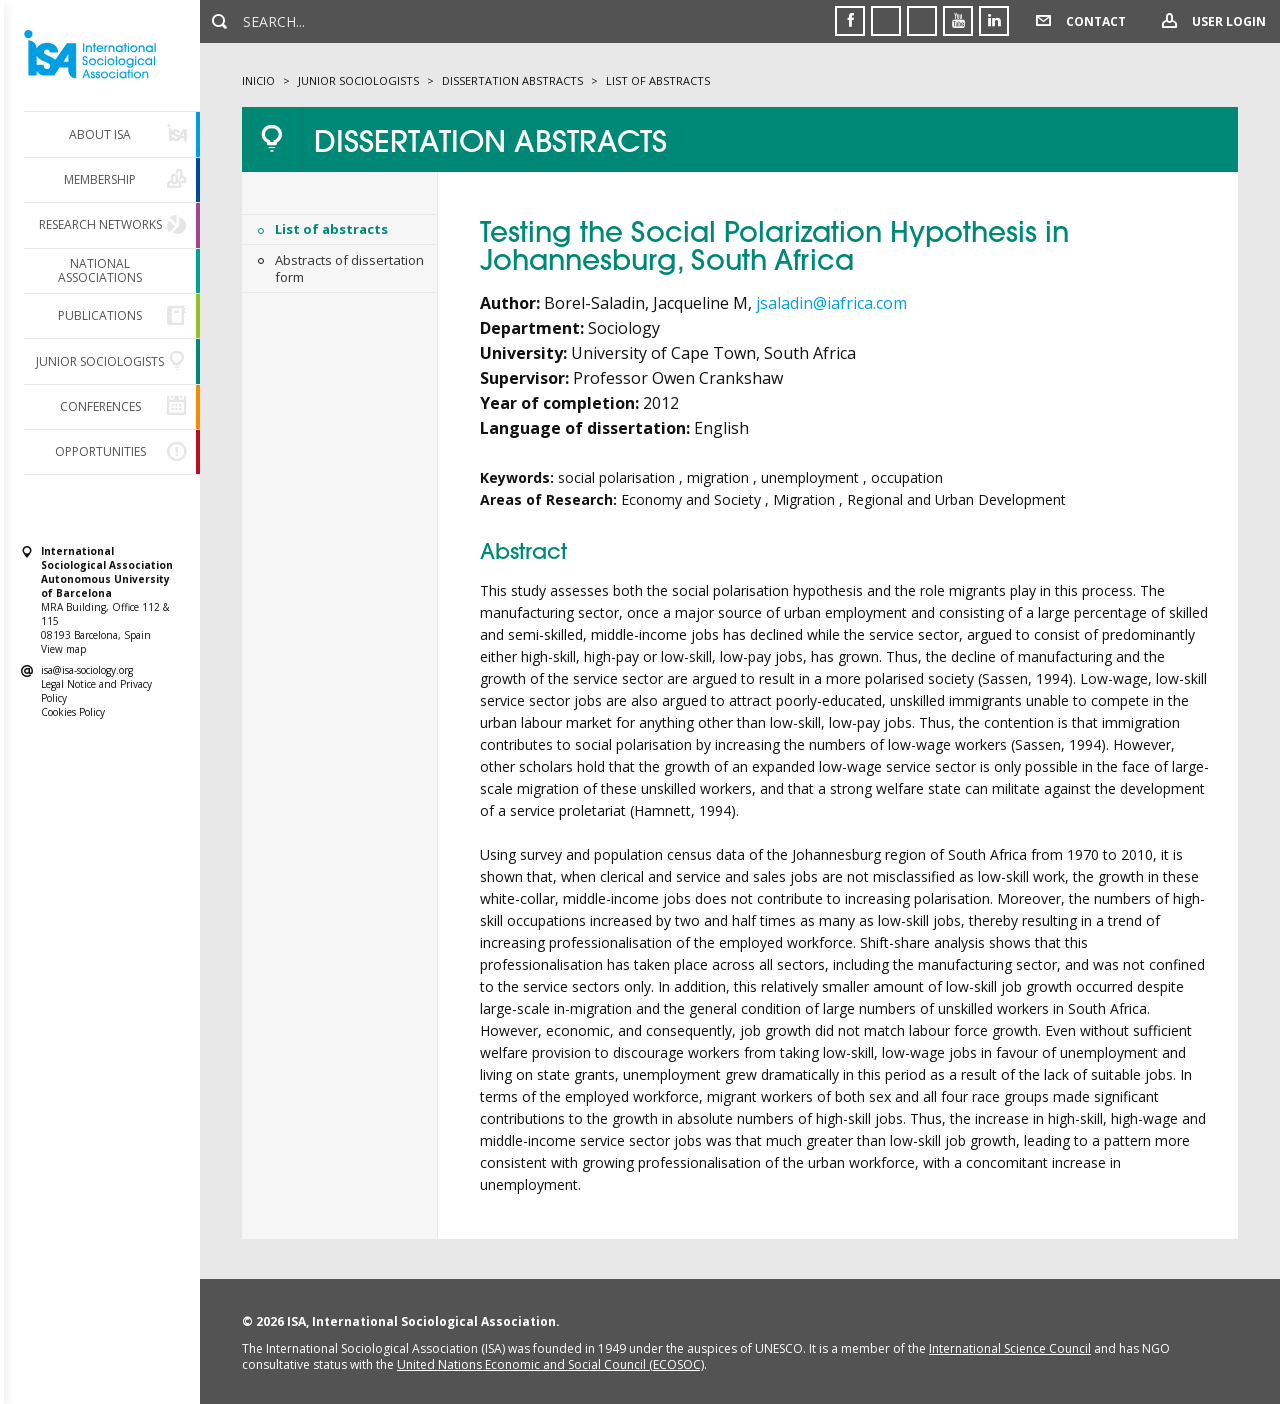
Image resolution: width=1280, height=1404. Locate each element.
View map (63, 649)
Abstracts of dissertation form (349, 268)
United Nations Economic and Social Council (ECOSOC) (550, 1364)
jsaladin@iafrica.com (831, 303)
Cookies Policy (73, 712)
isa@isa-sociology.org (87, 670)
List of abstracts (331, 229)
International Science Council (1010, 1348)
